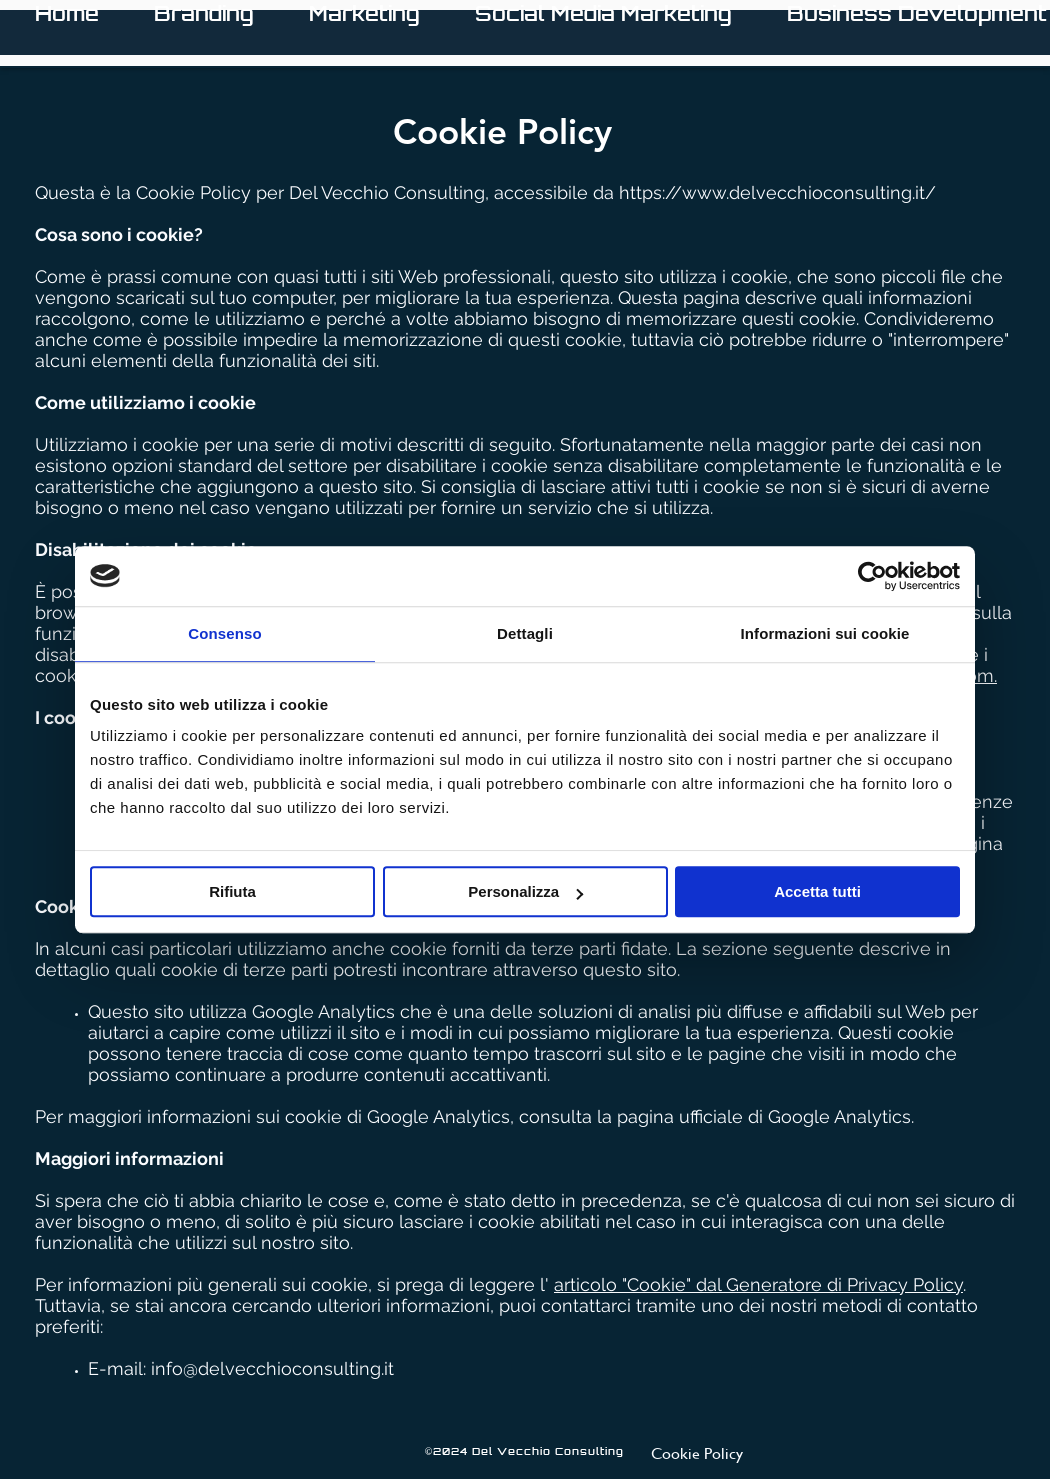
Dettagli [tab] (525, 633)
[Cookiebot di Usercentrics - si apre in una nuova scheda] (872, 576)
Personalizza (525, 891)
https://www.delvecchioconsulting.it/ (777, 192)
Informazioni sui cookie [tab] (825, 633)
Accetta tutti (817, 891)
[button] (364, 32)
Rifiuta (232, 891)
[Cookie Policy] (696, 1452)
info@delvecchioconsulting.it (272, 1368)
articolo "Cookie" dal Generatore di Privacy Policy (758, 1284)
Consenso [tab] (224, 633)
